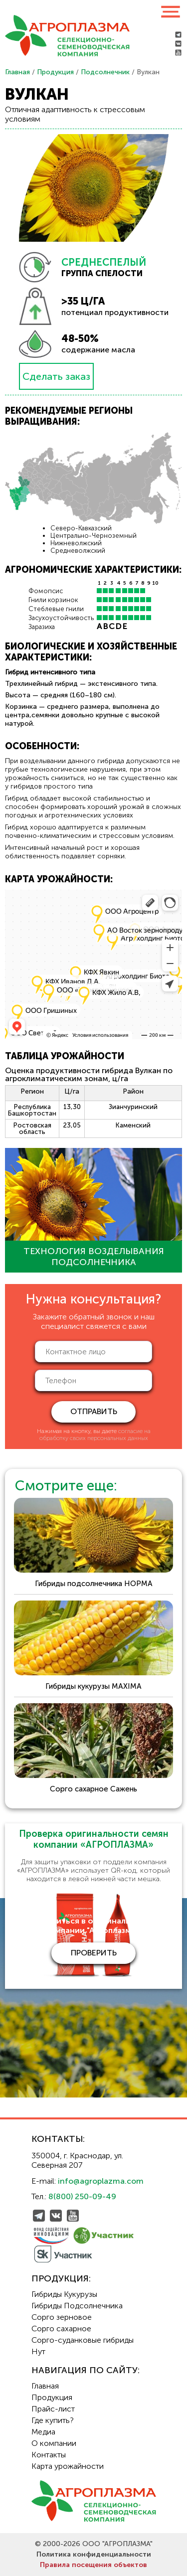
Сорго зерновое (61, 2317)
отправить (93, 1411)
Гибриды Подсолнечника (77, 2305)
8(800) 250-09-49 (82, 2196)
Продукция (55, 72)
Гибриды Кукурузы (64, 2294)
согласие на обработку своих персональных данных (95, 1435)
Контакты (48, 2454)
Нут (38, 2351)
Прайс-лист (53, 2409)
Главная (17, 72)
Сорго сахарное (61, 2328)
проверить (94, 1952)
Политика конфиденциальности (93, 2554)
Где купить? (52, 2420)
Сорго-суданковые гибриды (82, 2340)
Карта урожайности (67, 2466)
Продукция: (61, 2278)
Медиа (43, 2431)
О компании (53, 2443)
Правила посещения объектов (93, 2565)
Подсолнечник (105, 72)
